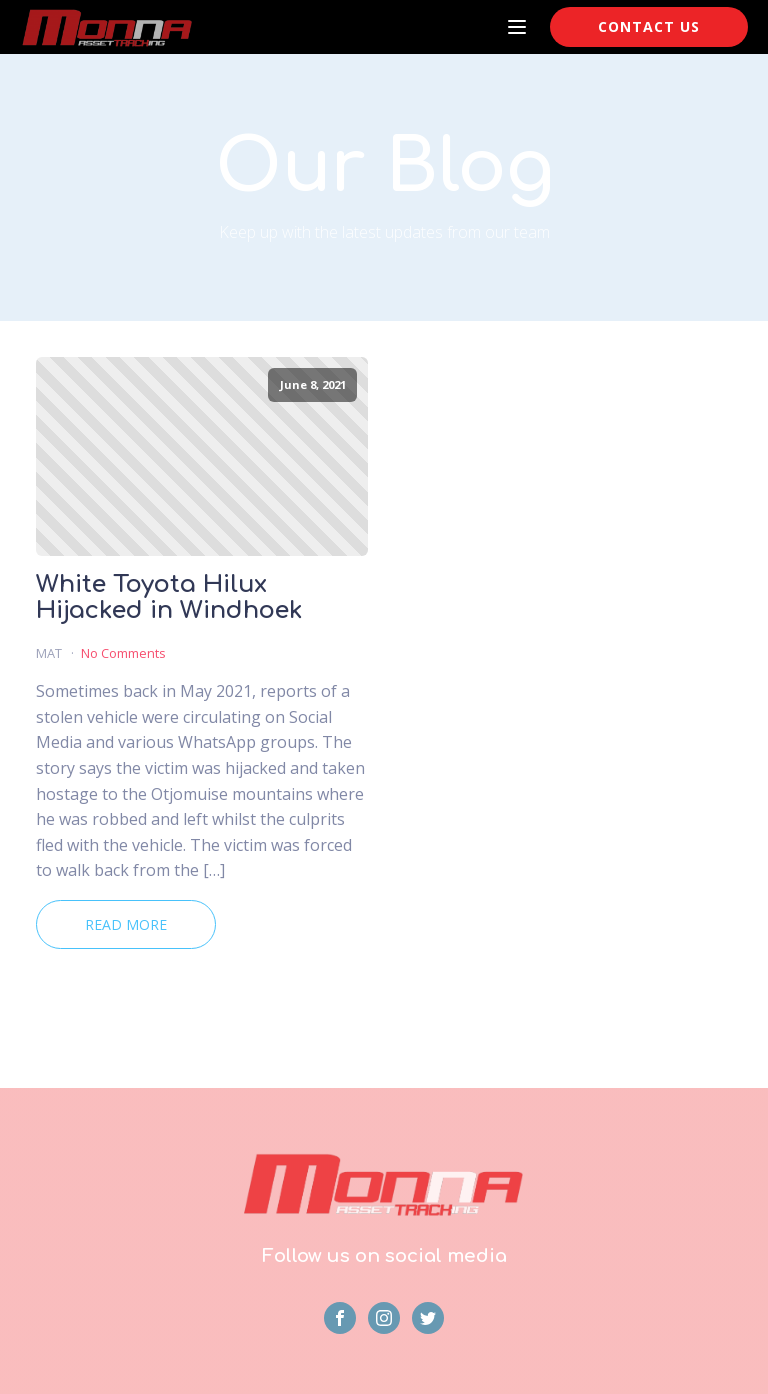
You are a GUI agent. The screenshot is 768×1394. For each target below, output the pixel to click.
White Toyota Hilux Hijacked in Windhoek (169, 598)
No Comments (123, 653)
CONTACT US (649, 26)
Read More (126, 924)
